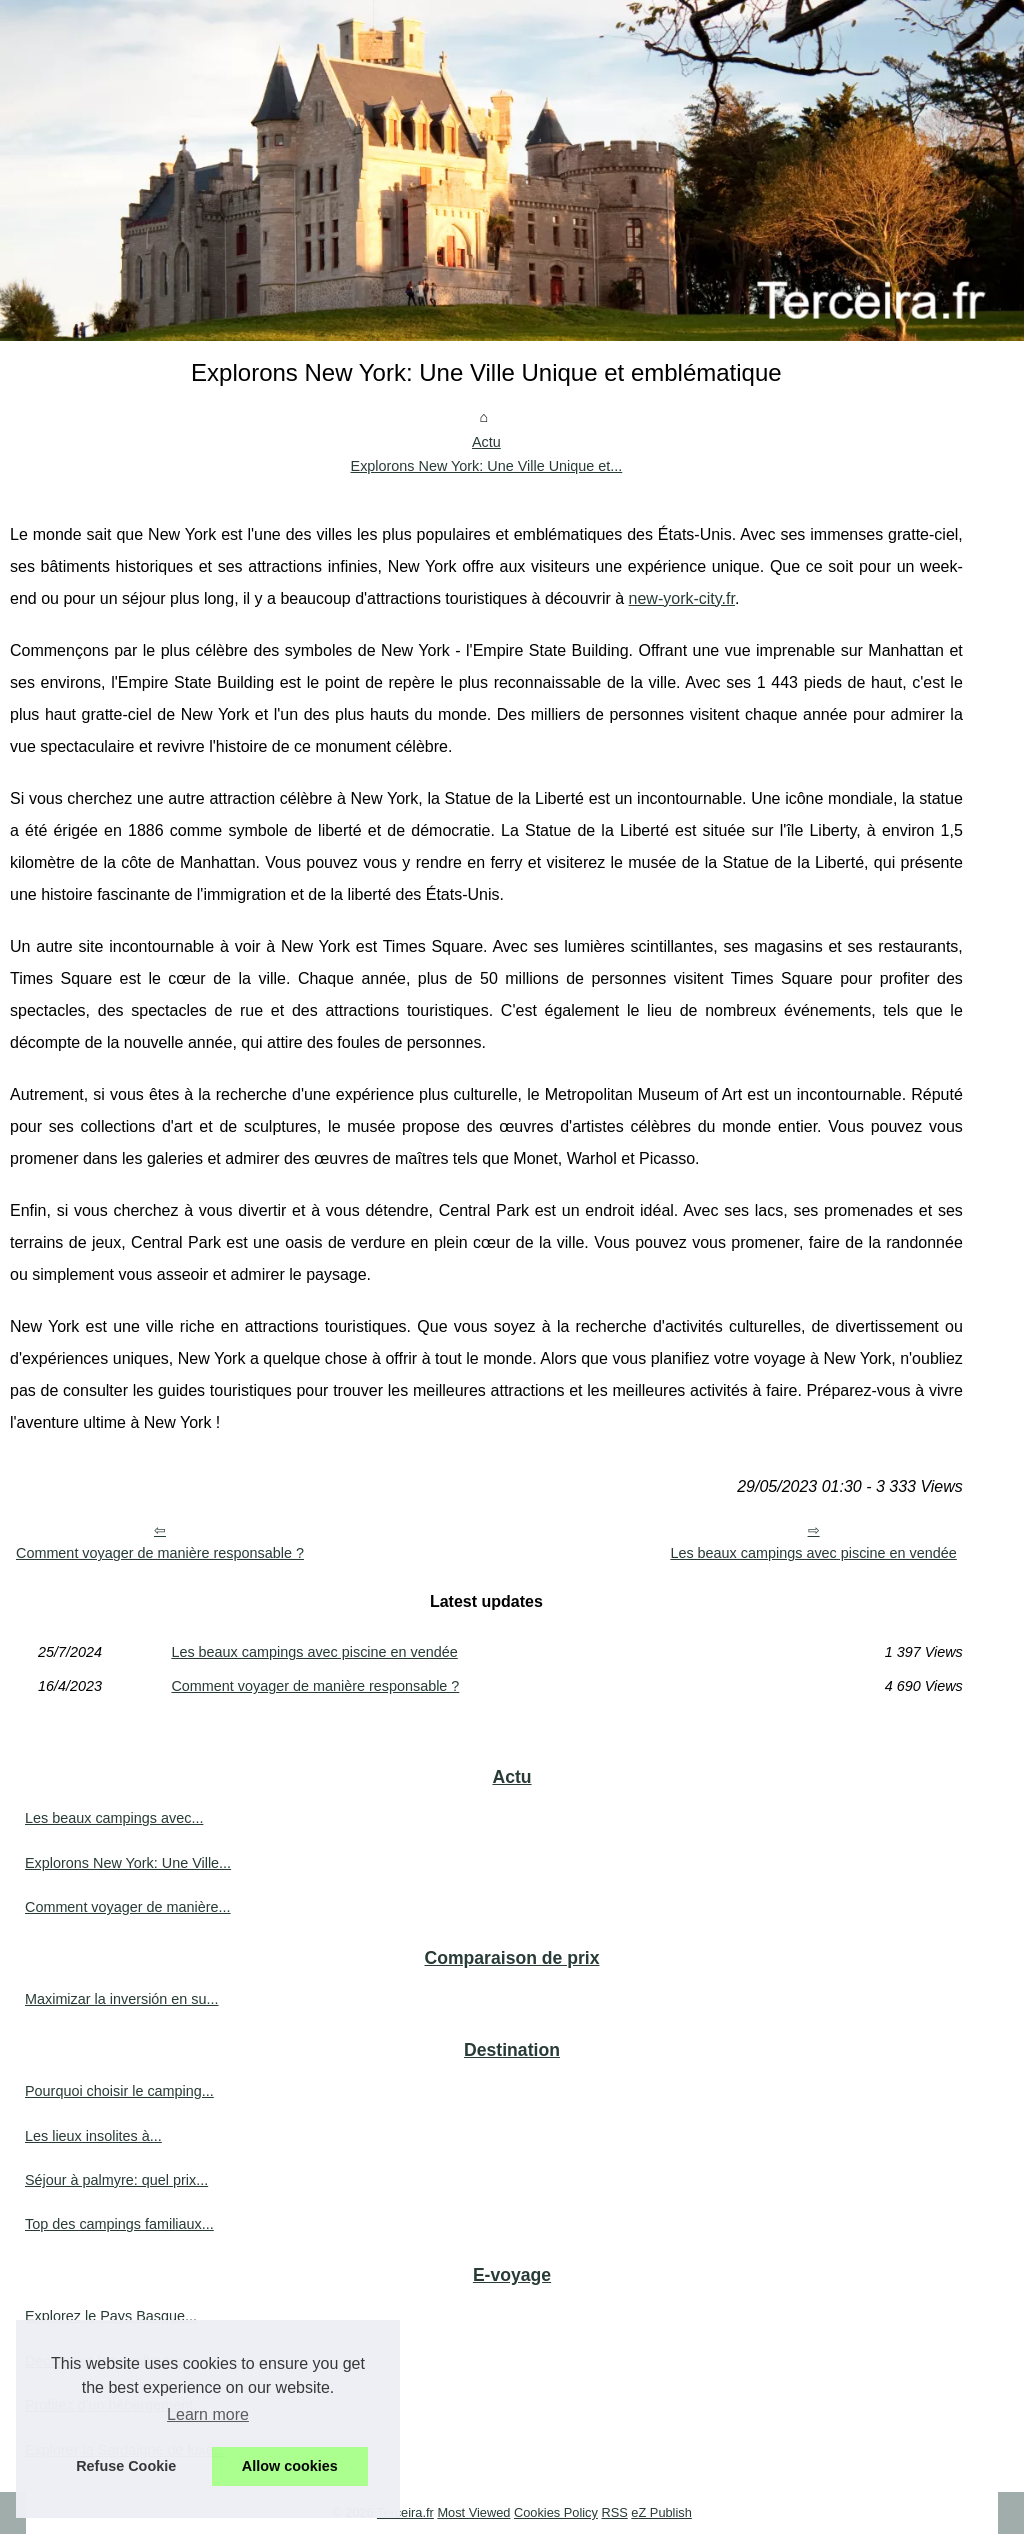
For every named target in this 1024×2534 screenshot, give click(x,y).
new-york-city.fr (682, 598)
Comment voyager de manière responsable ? (160, 1553)
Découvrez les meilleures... (111, 2361)
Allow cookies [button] (290, 2466)
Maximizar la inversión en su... (122, 1999)
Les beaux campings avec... (114, 1818)
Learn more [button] (208, 2414)
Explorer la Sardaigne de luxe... (125, 2450)
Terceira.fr (405, 2512)
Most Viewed (473, 2512)
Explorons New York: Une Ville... (128, 1863)
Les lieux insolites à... (93, 2136)
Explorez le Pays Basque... (111, 2316)
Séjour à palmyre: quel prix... (116, 2180)
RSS (614, 2512)
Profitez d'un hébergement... (115, 2405)
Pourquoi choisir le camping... (119, 2091)
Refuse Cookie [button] (126, 2466)
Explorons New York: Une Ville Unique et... (487, 466)
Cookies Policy (556, 2512)
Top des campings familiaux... (119, 2224)
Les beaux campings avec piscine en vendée (813, 1553)
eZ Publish (661, 2512)
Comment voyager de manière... (128, 1907)
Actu (486, 442)
